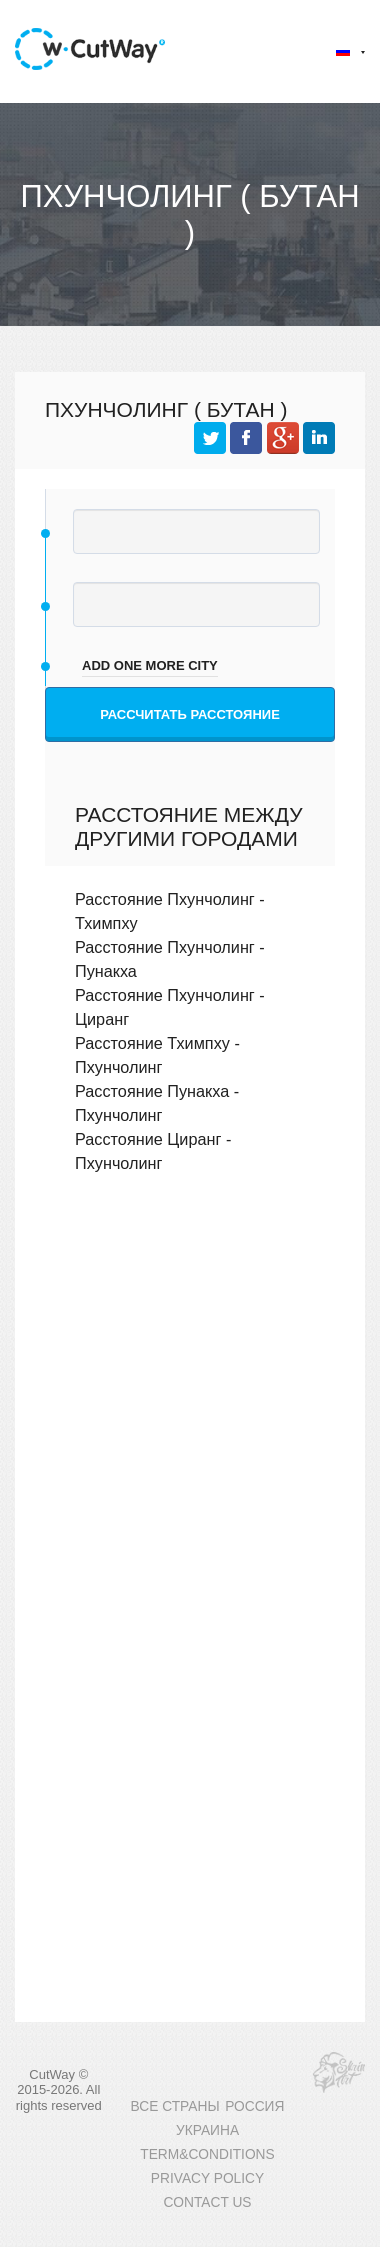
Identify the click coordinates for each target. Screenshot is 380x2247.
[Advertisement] (187, 1410)
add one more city (150, 665)
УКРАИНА (207, 2130)
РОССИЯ (254, 2106)
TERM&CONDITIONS (207, 2154)
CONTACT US (207, 2202)
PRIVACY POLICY (207, 2178)
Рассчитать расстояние (190, 714)
